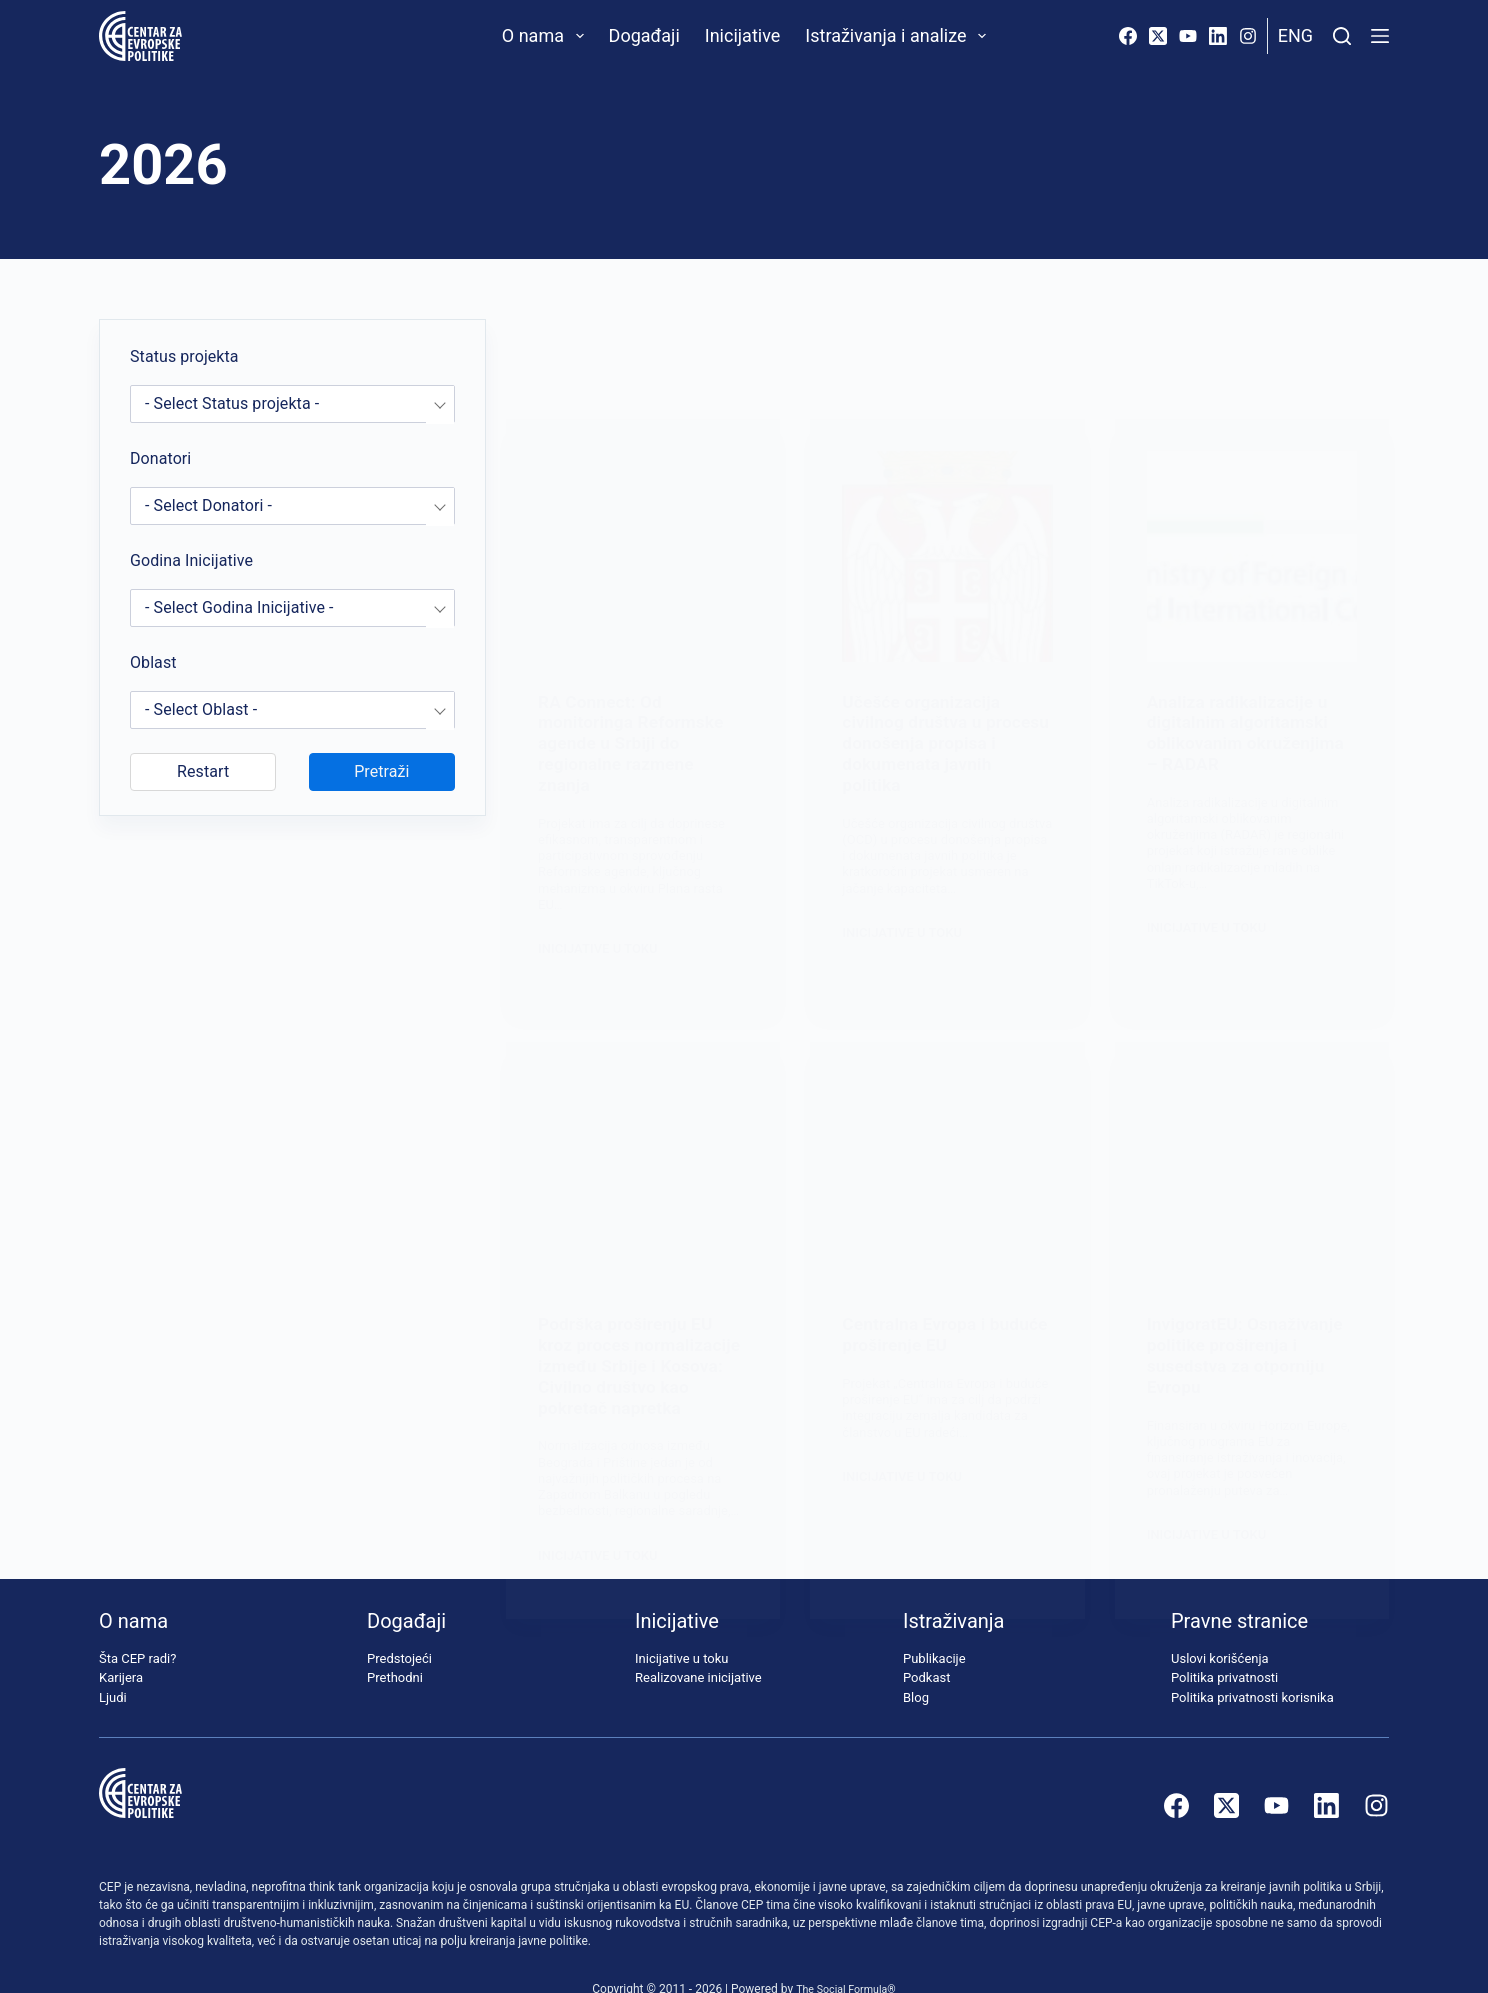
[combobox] (292, 404)
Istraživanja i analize (899, 36)
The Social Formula (841, 1954)
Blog (916, 1662)
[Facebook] (1128, 36)
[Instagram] (1248, 36)
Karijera (121, 1642)
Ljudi (113, 1662)
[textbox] (292, 404)
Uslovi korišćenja (1220, 1623)
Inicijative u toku (681, 1623)
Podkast (927, 1642)
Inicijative (743, 35)
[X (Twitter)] (1158, 36)
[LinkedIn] (1218, 36)
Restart (203, 771)
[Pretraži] (1342, 36)
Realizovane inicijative (698, 1642)
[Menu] (1380, 36)
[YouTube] (1188, 36)
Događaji (644, 35)
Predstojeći (399, 1623)
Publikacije (934, 1623)
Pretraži (381, 771)
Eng (1295, 35)
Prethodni (395, 1642)
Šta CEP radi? (137, 1623)
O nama (547, 36)
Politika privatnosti (1224, 1642)
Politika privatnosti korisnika (1252, 1662)
